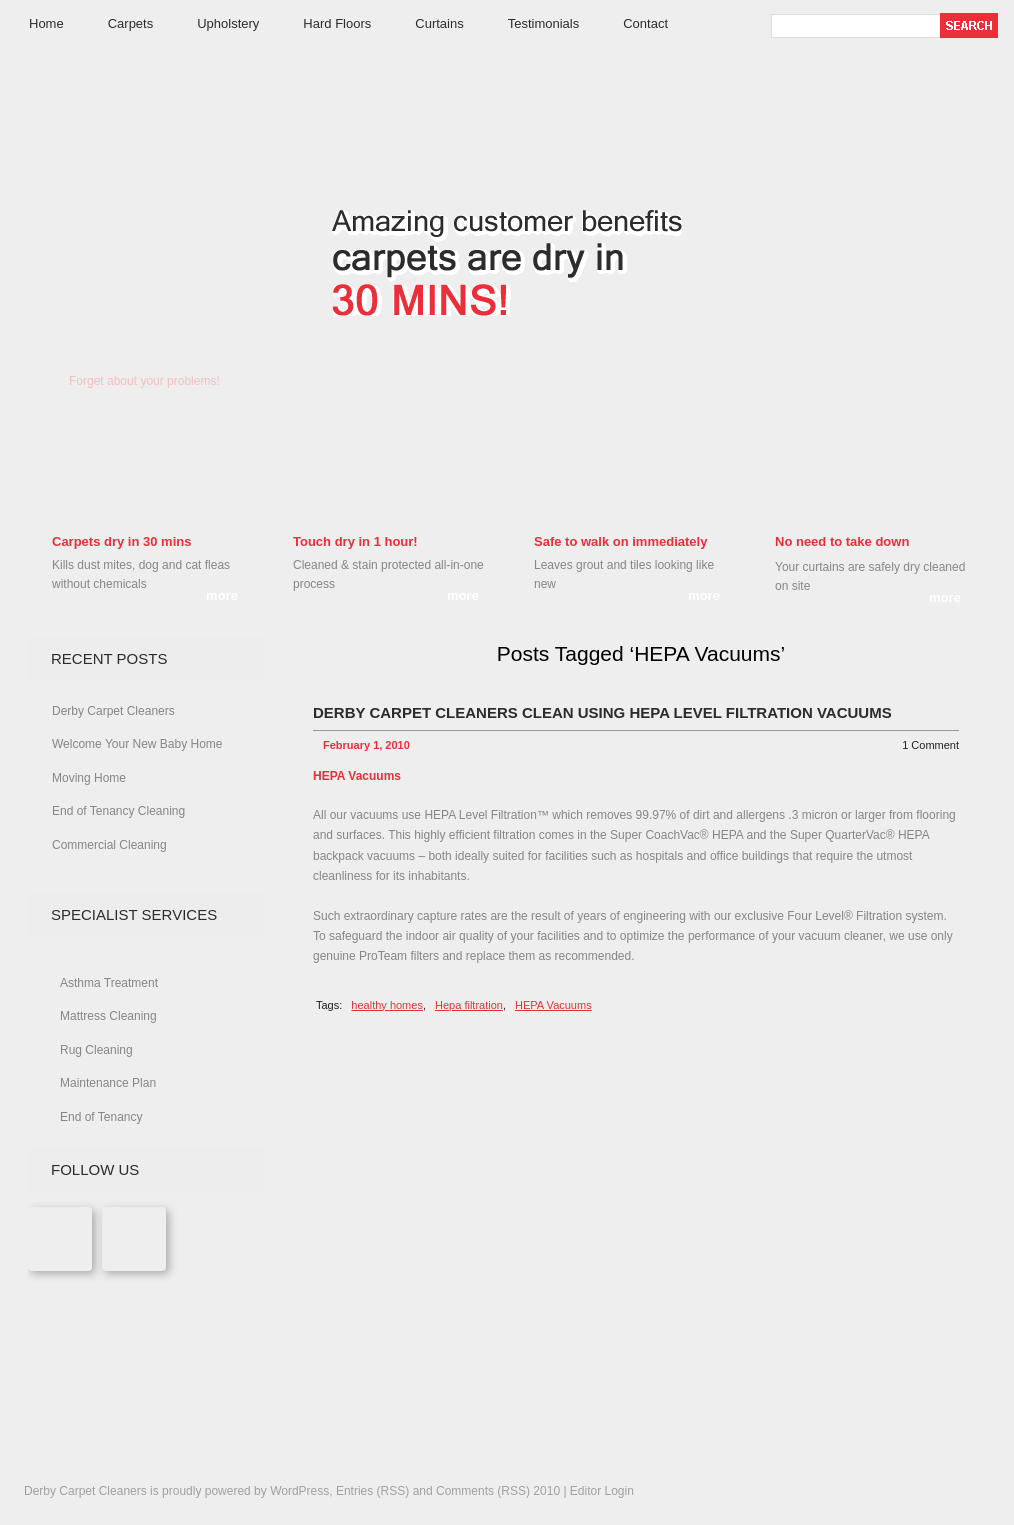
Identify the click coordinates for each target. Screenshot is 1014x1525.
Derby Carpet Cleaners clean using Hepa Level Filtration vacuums (602, 712)
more (222, 595)
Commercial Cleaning (109, 845)
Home (46, 23)
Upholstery (228, 23)
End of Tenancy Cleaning (118, 811)
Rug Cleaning (96, 1050)
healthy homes (387, 1005)
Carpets (131, 23)
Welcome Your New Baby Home (137, 744)
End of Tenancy (101, 1117)
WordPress (299, 1491)
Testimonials (544, 23)
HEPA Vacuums (553, 1005)
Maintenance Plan (108, 1083)
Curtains (439, 23)
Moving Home (89, 778)
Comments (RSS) (483, 1491)
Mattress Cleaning (108, 1016)
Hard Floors (337, 23)
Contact (645, 23)
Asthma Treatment (109, 983)
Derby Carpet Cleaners (142, 236)
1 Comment (930, 745)
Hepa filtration (469, 1005)
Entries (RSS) (372, 1491)
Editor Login (602, 1491)
